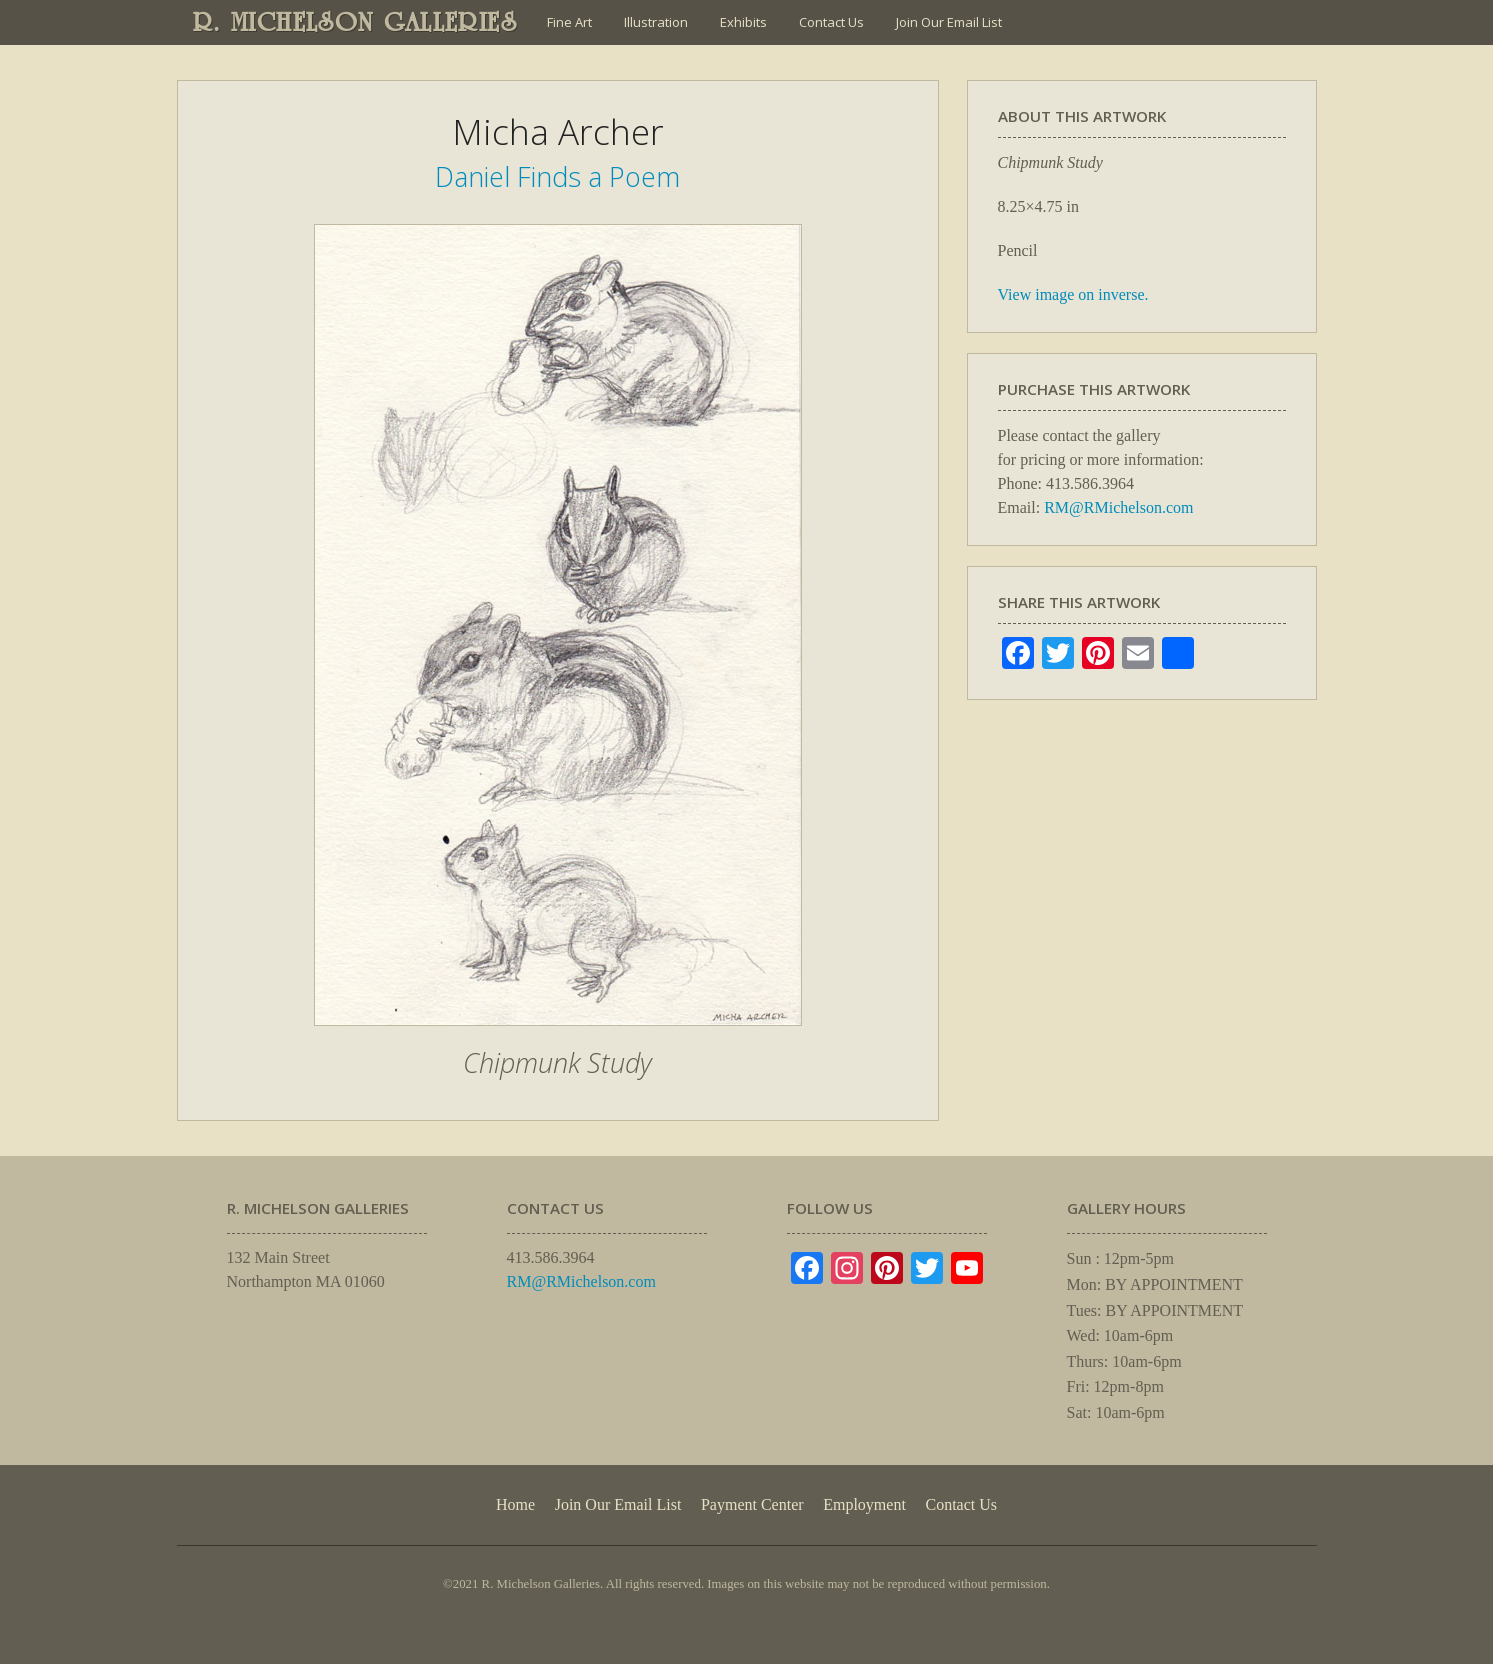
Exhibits (743, 22)
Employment (864, 1504)
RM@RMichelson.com (1118, 507)
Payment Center (752, 1504)
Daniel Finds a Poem (557, 176)
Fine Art (569, 22)
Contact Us (831, 22)
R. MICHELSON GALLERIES (355, 22)
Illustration (656, 22)
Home (515, 1504)
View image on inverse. (1073, 294)
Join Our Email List (949, 22)
